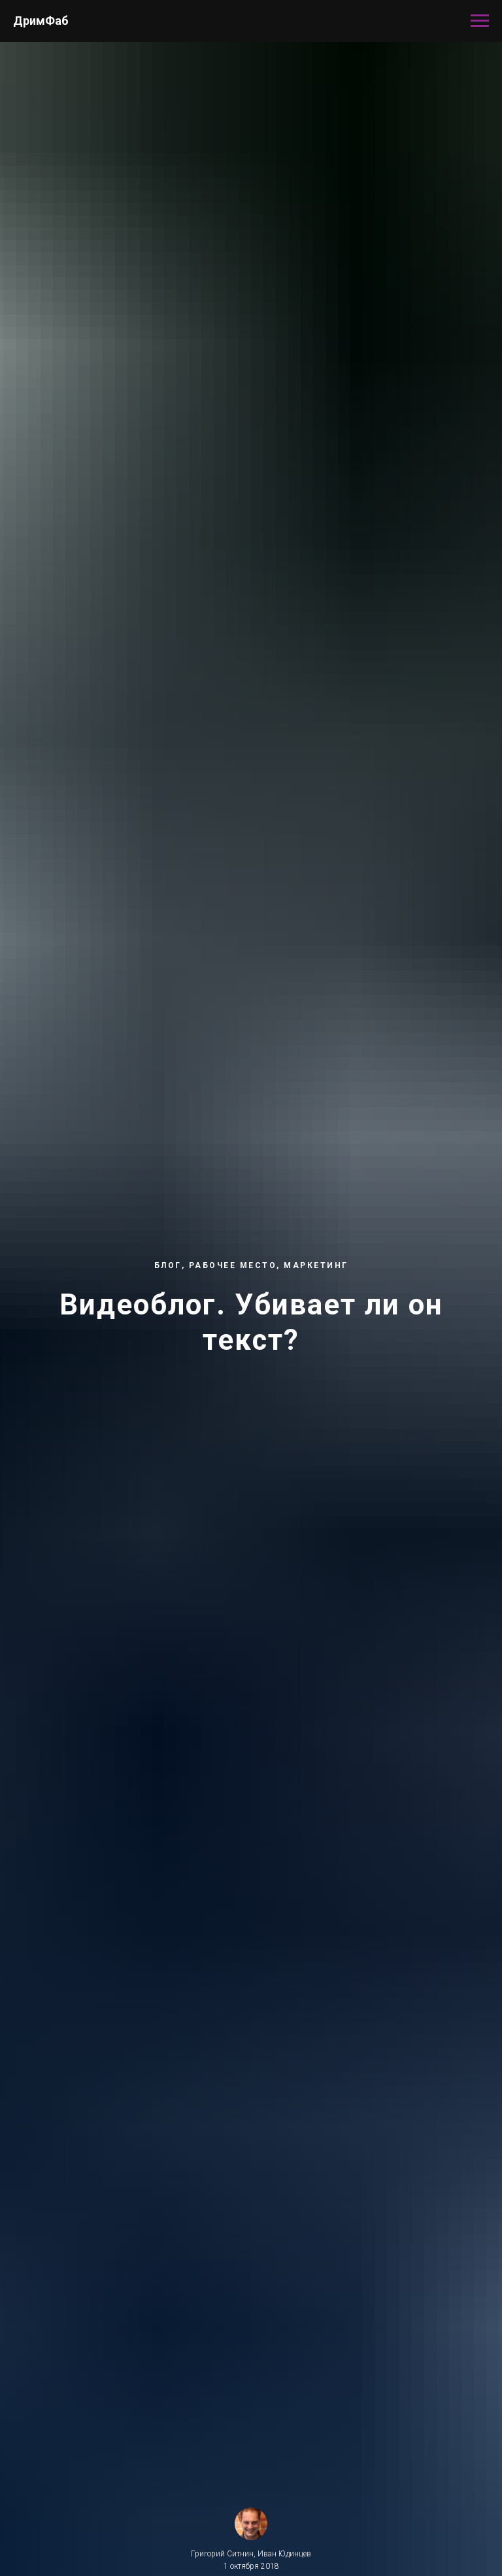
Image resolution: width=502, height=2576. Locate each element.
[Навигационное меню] (480, 20)
